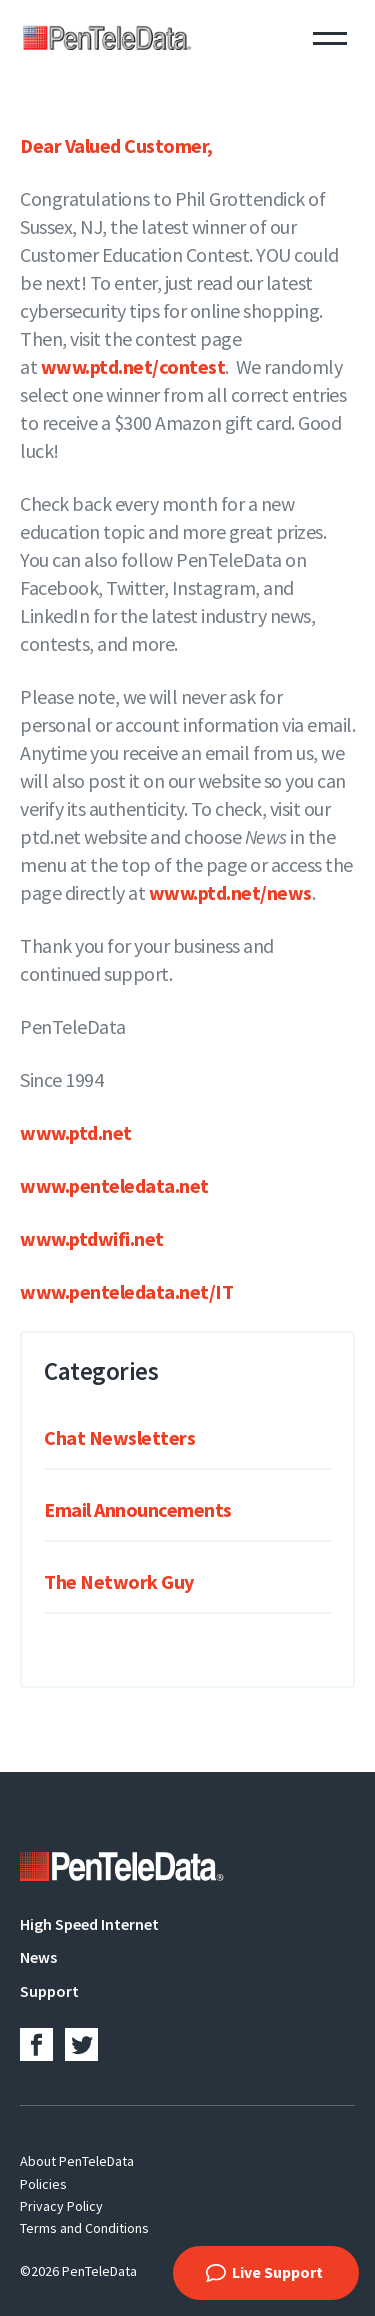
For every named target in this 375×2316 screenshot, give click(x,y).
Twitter (81, 2044)
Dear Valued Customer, (116, 145)
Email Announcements (138, 1509)
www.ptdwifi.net (92, 1238)
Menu (330, 36)
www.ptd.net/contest (133, 366)
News (38, 1957)
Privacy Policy (61, 2206)
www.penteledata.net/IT (126, 1291)
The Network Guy (119, 1581)
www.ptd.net (76, 1132)
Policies (43, 2184)
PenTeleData (110, 36)
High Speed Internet (89, 1924)
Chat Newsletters (119, 1437)
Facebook (36, 2044)
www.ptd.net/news (230, 892)
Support (49, 1991)
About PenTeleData (77, 2161)
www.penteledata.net (114, 1185)
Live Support (277, 2272)
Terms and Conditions (84, 2228)
